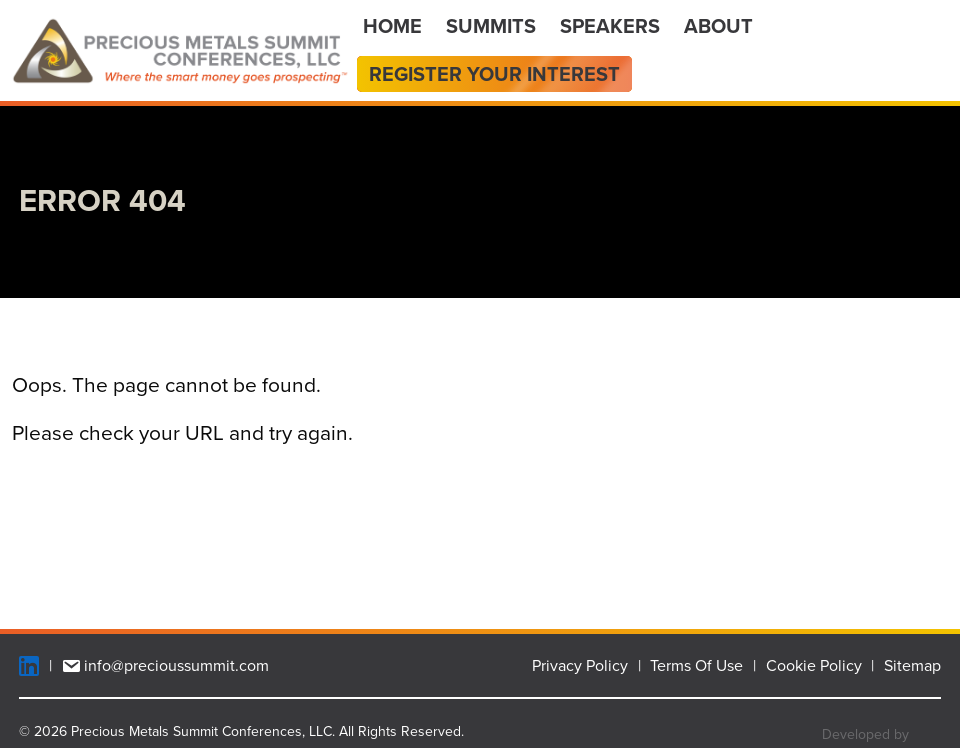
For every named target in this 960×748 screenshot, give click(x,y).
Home (392, 26)
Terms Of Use (696, 665)
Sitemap (912, 665)
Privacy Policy (580, 665)
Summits (491, 26)
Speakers (610, 26)
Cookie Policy (814, 665)
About (718, 26)
